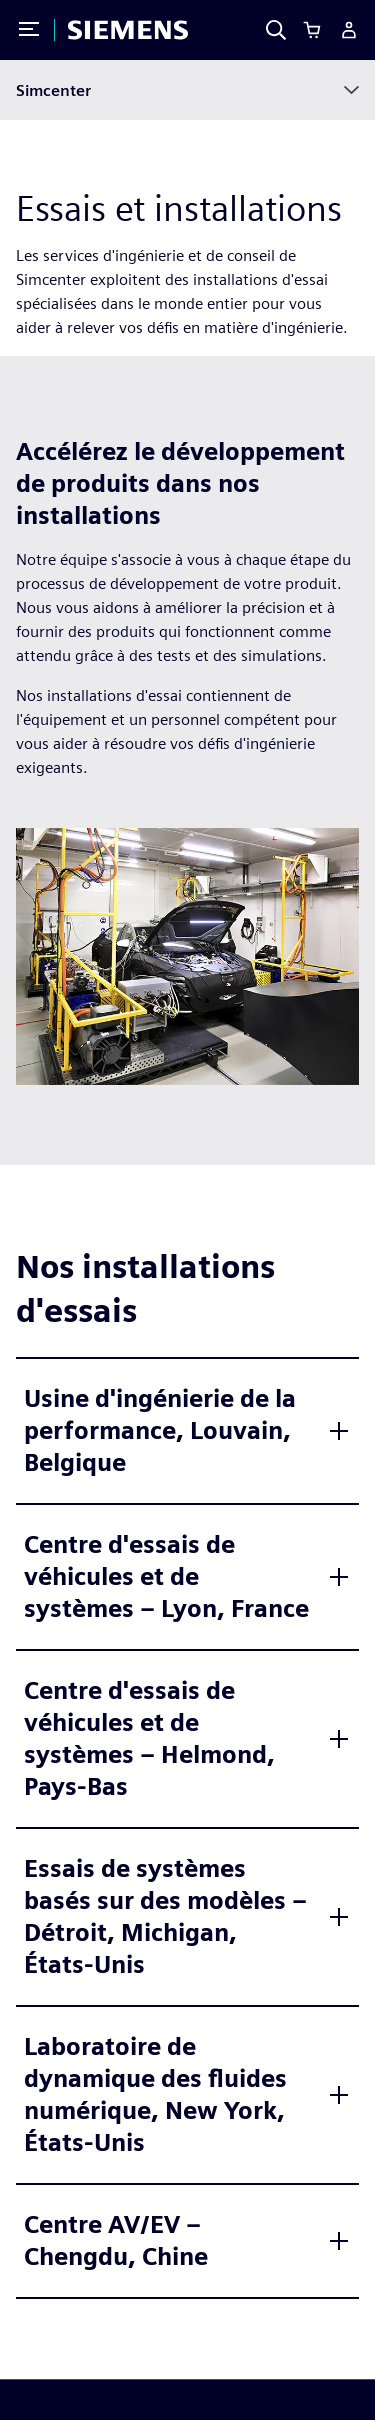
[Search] (276, 30)
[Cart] (312, 30)
